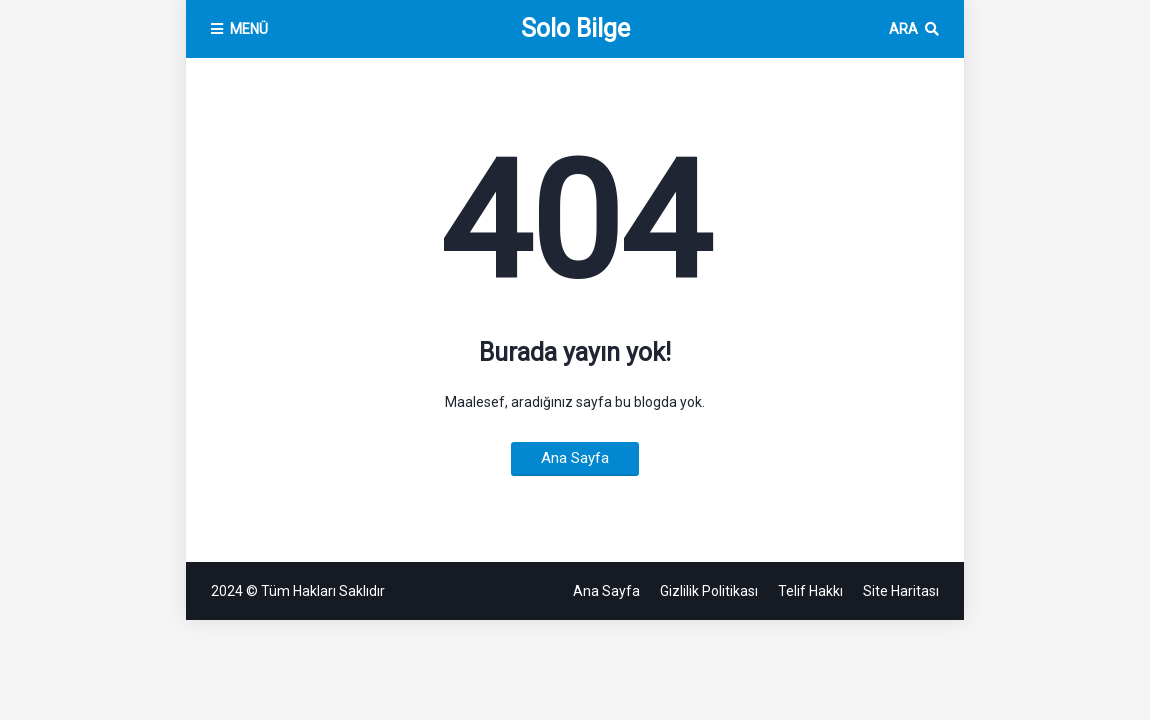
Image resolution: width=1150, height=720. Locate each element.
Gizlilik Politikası (709, 591)
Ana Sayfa (575, 458)
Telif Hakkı (810, 591)
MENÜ (249, 29)
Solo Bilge (575, 28)
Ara (903, 29)
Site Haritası (901, 591)
